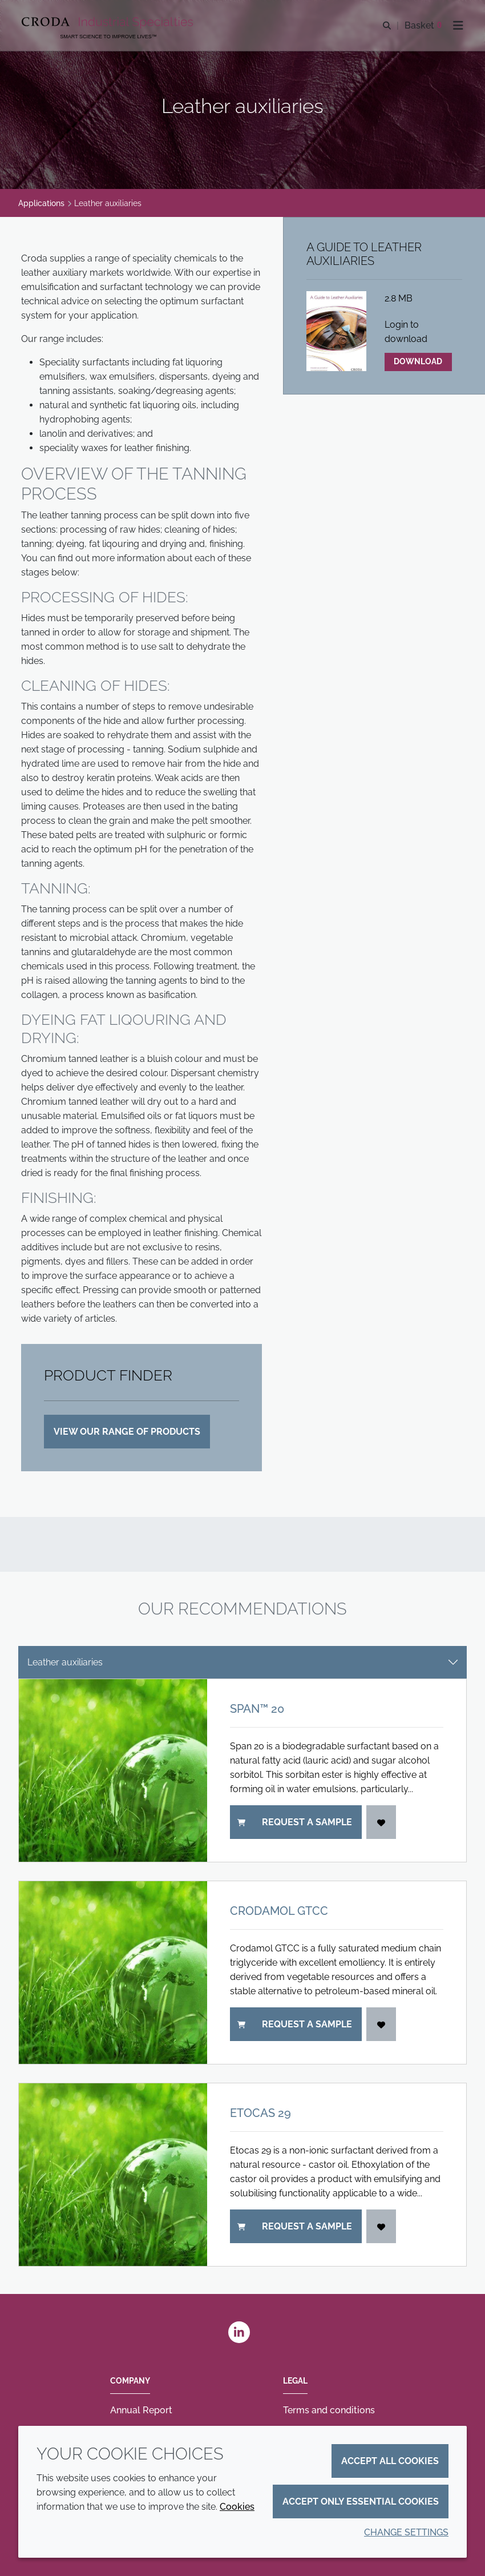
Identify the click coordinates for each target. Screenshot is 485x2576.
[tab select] (242, 1662)
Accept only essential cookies (360, 2501)
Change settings (406, 2532)
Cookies (237, 2506)
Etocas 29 (260, 2113)
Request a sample (294, 1822)
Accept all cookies (390, 2461)
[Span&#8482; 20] (113, 1770)
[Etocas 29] (113, 2174)
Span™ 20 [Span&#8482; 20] (257, 1709)
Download (418, 361)
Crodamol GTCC (279, 1911)
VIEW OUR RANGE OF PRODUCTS (127, 1431)
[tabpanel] (242, 1973)
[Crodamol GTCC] (113, 1972)
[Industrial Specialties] (109, 22)
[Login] (381, 1822)
